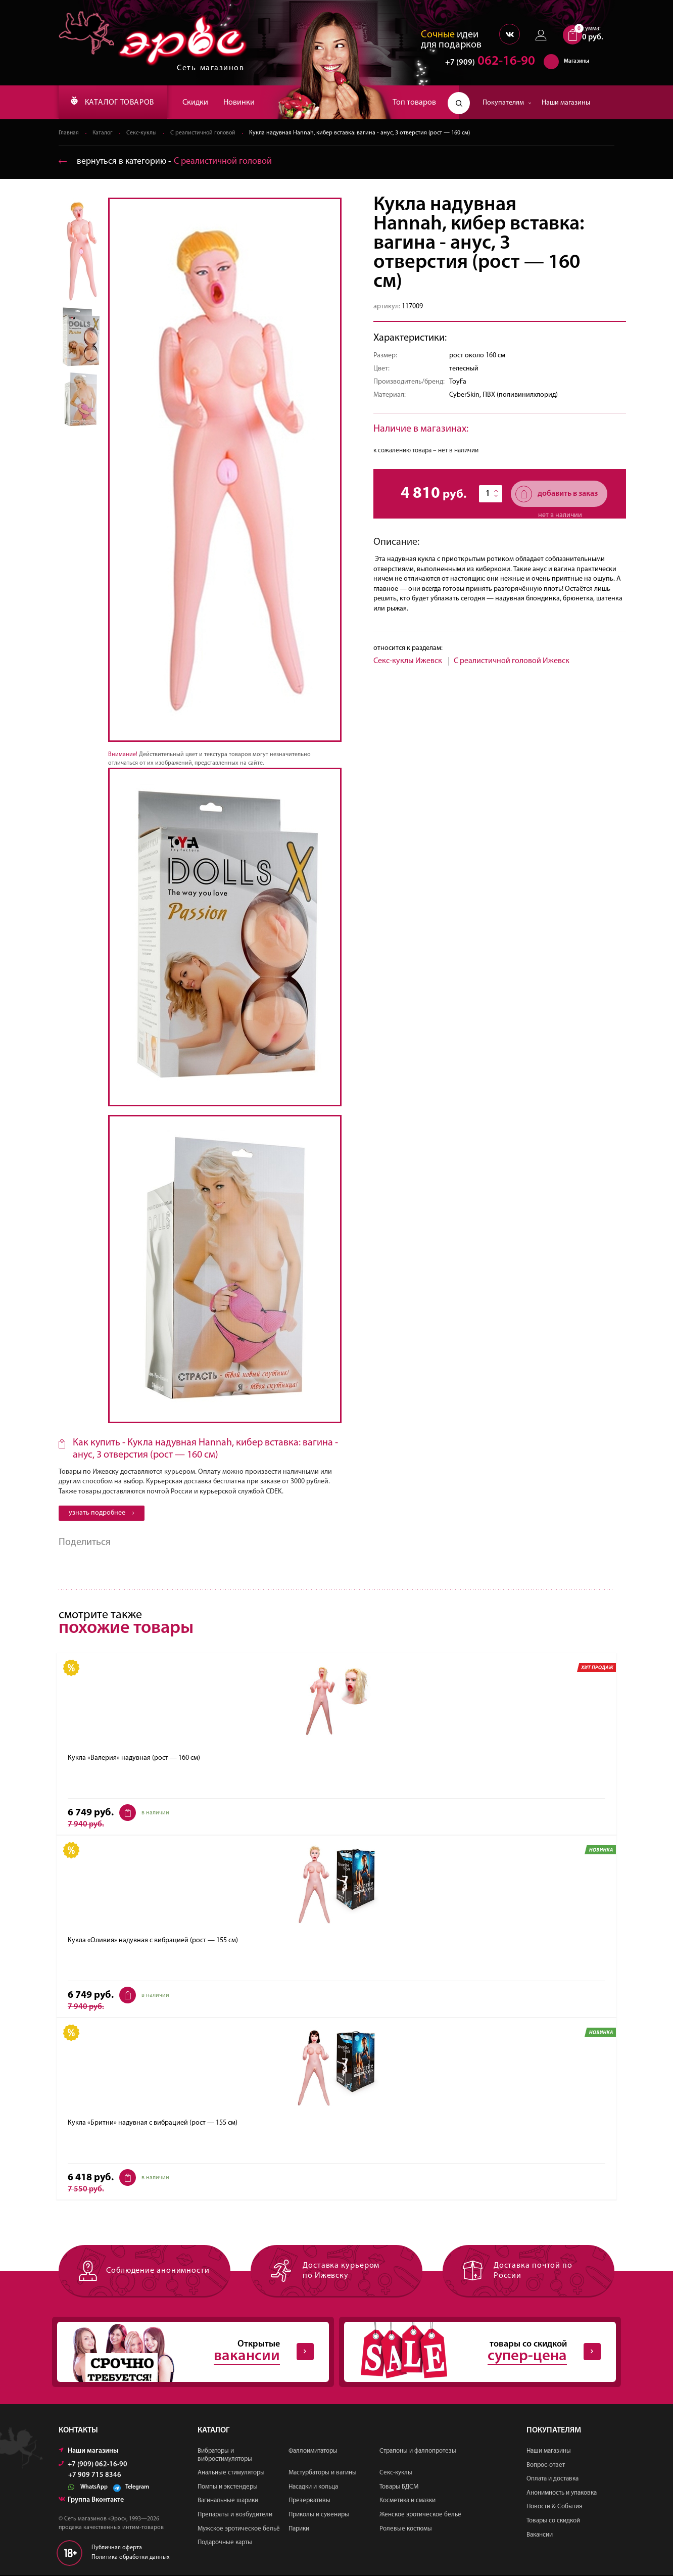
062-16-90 (485, 63)
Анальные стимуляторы (231, 2474)
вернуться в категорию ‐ (166, 162)
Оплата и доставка (552, 2480)
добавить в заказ (556, 494)
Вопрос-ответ (545, 2466)
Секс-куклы (143, 133)
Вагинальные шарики (228, 2502)
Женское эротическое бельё (420, 2515)
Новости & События (554, 2508)
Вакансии (539, 2536)
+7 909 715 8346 (94, 2476)
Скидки (202, 103)
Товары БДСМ (398, 2488)
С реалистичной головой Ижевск (511, 662)
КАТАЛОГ (116, 103)
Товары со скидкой (553, 2521)
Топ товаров (414, 103)
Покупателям (507, 103)
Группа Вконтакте (91, 2501)
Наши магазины (566, 103)
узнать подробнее (101, 1513)
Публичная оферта (116, 2549)
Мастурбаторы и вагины (323, 2474)
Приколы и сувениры (319, 2515)
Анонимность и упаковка (561, 2494)
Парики (299, 2529)
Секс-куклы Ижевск (407, 662)
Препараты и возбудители (235, 2515)
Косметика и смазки (407, 2502)
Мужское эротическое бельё (239, 2529)
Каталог (103, 133)
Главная (69, 133)
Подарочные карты (225, 2544)
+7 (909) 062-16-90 (93, 2465)
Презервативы (309, 2502)
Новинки (245, 103)
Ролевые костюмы (405, 2529)
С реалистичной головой (205, 133)
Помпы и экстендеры (228, 2488)
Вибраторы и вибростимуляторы (225, 2456)
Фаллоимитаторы (313, 2452)
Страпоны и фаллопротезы (417, 2452)
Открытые (185, 2353)
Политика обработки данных (130, 2558)
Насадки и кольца (313, 2488)
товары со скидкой (472, 2353)
